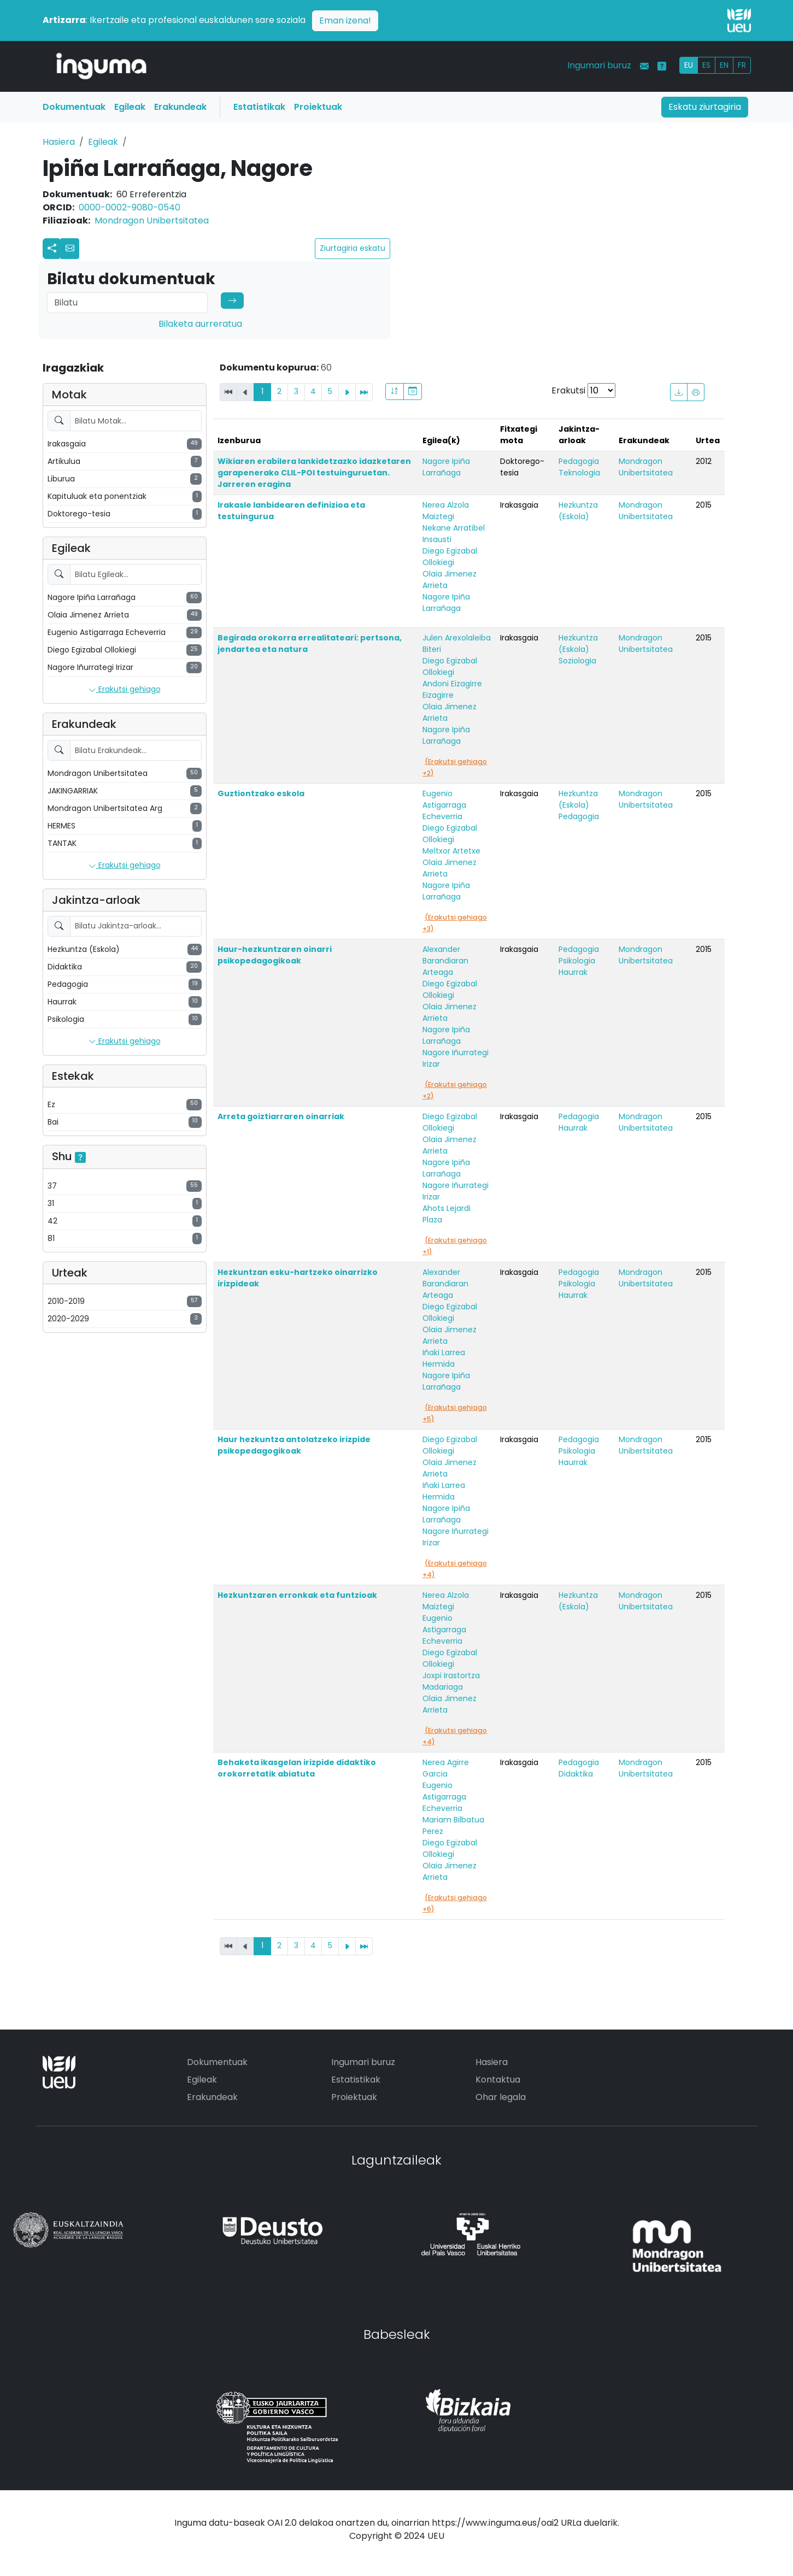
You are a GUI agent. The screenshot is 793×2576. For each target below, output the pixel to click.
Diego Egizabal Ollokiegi (449, 556)
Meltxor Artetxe (451, 850)
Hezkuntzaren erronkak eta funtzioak (297, 1595)
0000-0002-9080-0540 (129, 207)
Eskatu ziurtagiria (704, 107)
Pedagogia (579, 461)
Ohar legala (500, 2097)
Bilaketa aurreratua (200, 323)
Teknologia (579, 472)
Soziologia (577, 660)
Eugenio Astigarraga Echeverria (444, 805)
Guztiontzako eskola (261, 793)
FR (742, 65)
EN (724, 65)
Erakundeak (180, 107)
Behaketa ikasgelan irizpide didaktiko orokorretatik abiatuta (297, 1768)
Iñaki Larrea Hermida (443, 1358)
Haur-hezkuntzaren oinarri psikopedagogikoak (275, 955)
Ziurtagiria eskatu (352, 248)
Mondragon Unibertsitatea (152, 220)
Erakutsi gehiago (125, 690)
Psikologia (577, 960)
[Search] (127, 302)
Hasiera (59, 142)
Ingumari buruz (599, 65)
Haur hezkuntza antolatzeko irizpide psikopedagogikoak (294, 1445)
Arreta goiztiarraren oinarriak (281, 1116)
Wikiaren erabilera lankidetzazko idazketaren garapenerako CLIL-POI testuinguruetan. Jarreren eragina (314, 473)
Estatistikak (259, 107)
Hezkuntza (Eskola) (578, 510)
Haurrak (573, 972)
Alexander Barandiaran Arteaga (445, 961)
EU (688, 65)
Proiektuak (318, 107)
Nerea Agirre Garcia (445, 1768)
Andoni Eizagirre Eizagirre (452, 689)
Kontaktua (497, 2079)
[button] (70, 248)
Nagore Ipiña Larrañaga (446, 467)
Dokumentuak (74, 107)
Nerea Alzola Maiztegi (445, 510)
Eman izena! (345, 20)
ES (706, 65)
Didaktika (576, 1773)
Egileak (129, 107)
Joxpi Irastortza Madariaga (451, 1681)
